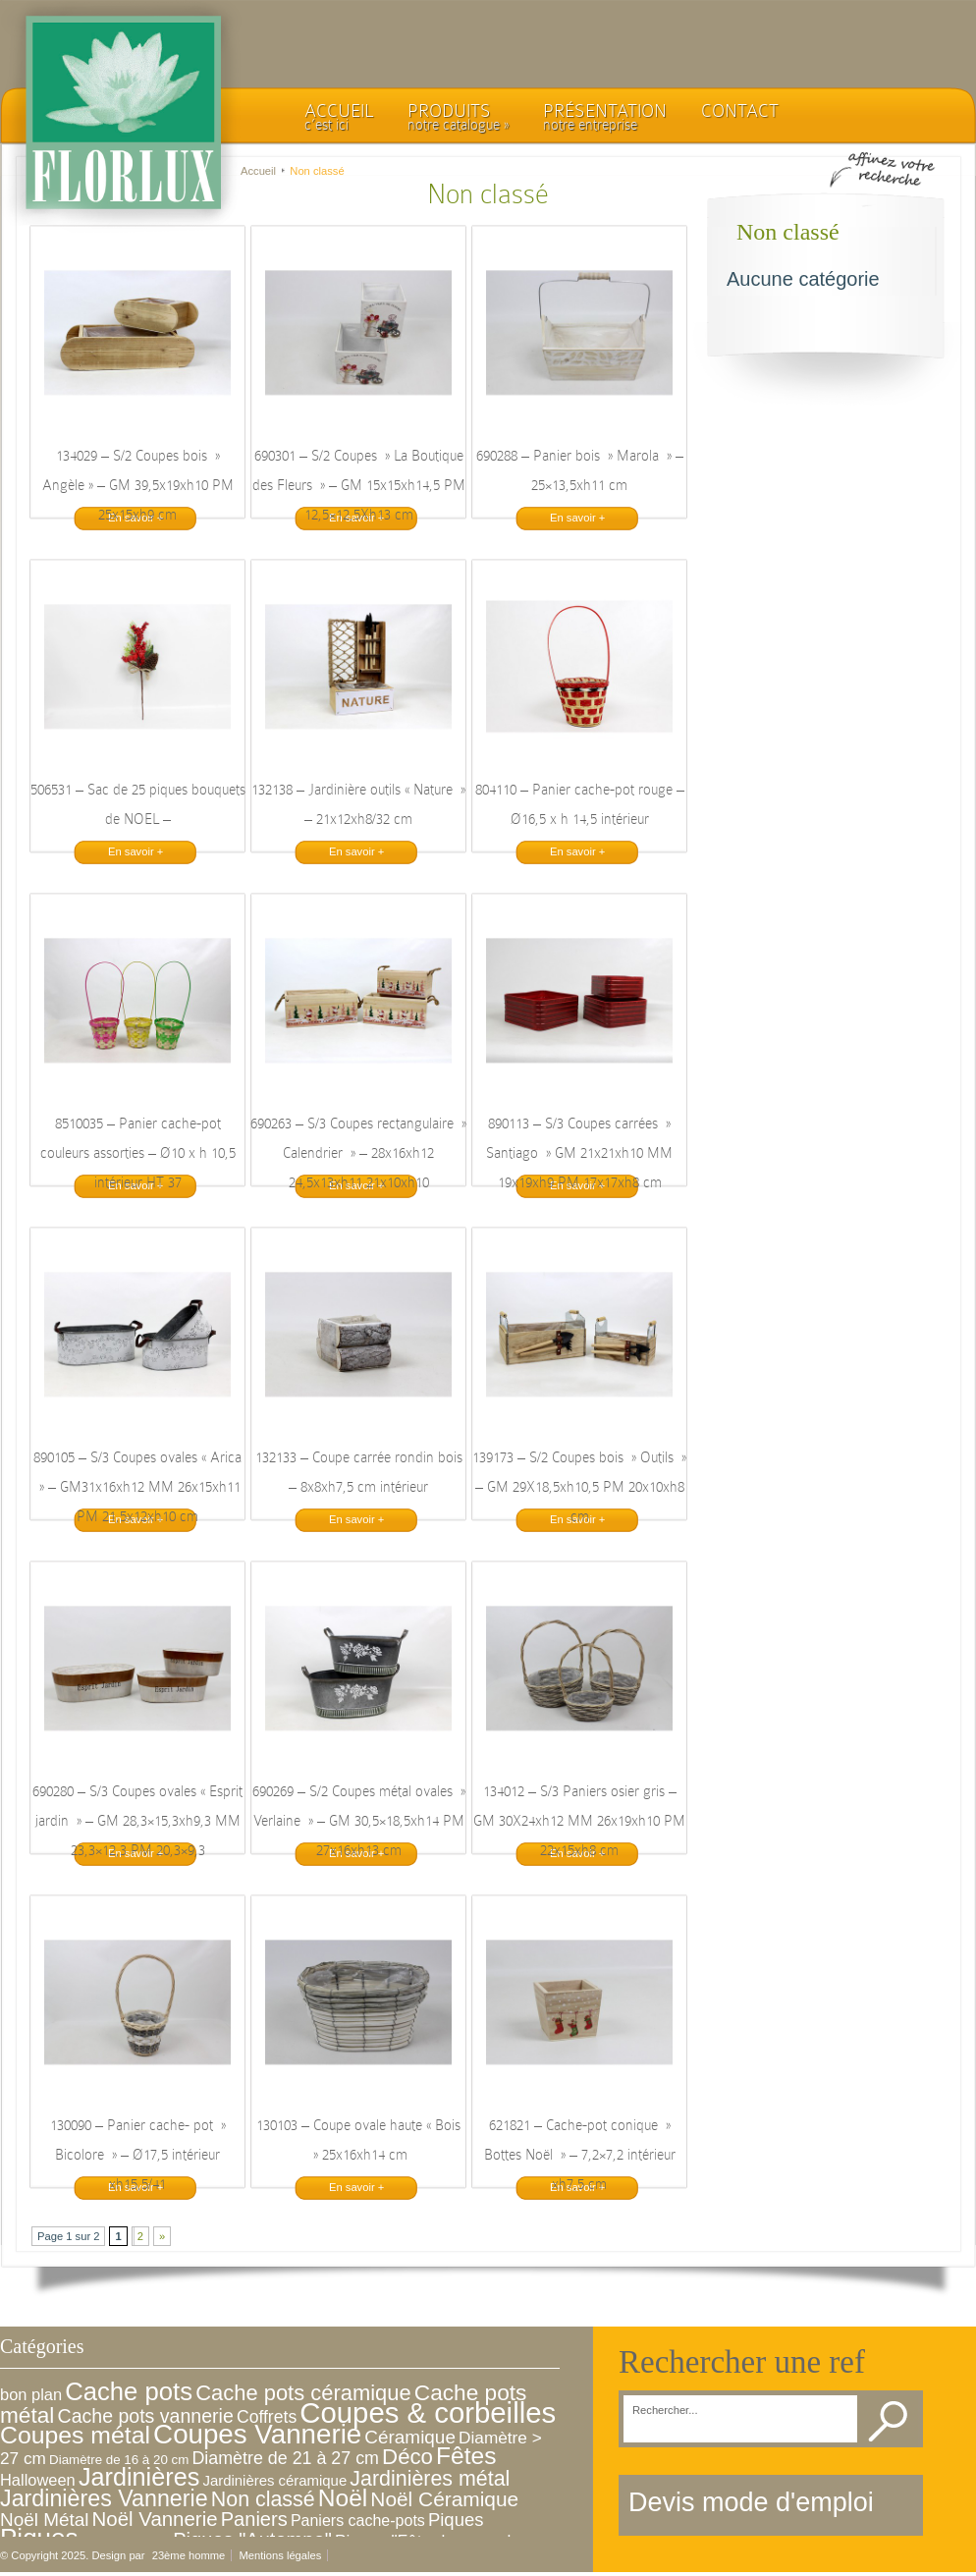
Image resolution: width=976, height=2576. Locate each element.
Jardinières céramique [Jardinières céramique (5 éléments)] (274, 2480)
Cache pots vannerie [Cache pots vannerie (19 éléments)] (146, 2416)
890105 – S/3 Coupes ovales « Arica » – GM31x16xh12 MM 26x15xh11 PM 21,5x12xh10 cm (137, 1487)
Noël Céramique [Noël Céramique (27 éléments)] (444, 2499)
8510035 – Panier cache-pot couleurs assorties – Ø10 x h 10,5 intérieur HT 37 (138, 1153)
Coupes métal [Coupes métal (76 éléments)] (75, 2435)
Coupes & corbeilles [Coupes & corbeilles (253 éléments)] (427, 2412)
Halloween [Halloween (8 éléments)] (38, 2480)
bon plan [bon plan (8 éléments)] (31, 2394)
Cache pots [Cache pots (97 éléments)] (128, 2391)
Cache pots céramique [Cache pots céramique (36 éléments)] (303, 2393)
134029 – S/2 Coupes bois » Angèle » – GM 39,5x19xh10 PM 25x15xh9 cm (138, 485)
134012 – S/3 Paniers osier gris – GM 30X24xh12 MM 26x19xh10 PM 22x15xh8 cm (579, 1820)
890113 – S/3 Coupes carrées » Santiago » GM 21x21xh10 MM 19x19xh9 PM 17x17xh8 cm (579, 1153)
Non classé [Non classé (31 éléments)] (263, 2499)
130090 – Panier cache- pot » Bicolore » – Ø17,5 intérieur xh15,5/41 (138, 2154)
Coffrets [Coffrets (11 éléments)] (267, 2417)
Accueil (258, 171)
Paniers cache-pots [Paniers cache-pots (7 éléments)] (358, 2520)
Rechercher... (665, 2410)
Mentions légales (280, 2555)
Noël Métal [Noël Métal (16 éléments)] (44, 2519)
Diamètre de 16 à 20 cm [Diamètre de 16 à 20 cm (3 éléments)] (119, 2459)
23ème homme (189, 2555)
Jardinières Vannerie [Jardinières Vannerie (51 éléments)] (104, 2498)
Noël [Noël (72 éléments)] (342, 2498)
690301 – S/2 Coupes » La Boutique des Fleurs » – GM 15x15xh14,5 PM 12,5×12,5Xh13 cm (358, 485)
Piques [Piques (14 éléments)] (455, 2519)
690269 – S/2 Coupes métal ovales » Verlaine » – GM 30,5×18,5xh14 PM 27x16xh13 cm (358, 1820)
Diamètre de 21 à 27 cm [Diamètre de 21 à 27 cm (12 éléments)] (285, 2458)
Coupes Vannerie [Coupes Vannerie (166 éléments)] (257, 2434)
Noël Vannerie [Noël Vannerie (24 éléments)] (155, 2518)
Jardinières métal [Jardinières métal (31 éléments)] (430, 2479)
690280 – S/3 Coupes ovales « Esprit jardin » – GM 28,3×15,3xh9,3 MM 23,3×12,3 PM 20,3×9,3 (137, 1820)
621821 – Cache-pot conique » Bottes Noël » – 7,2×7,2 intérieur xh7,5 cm (580, 2154)
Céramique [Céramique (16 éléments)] (410, 2437)
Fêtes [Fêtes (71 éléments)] (466, 2455)
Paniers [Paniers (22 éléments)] (254, 2519)
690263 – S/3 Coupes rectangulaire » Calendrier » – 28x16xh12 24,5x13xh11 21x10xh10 (358, 1153)
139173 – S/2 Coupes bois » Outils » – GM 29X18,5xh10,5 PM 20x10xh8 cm (579, 1487)
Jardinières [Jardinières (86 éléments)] (139, 2477)
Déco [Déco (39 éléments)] (407, 2456)
